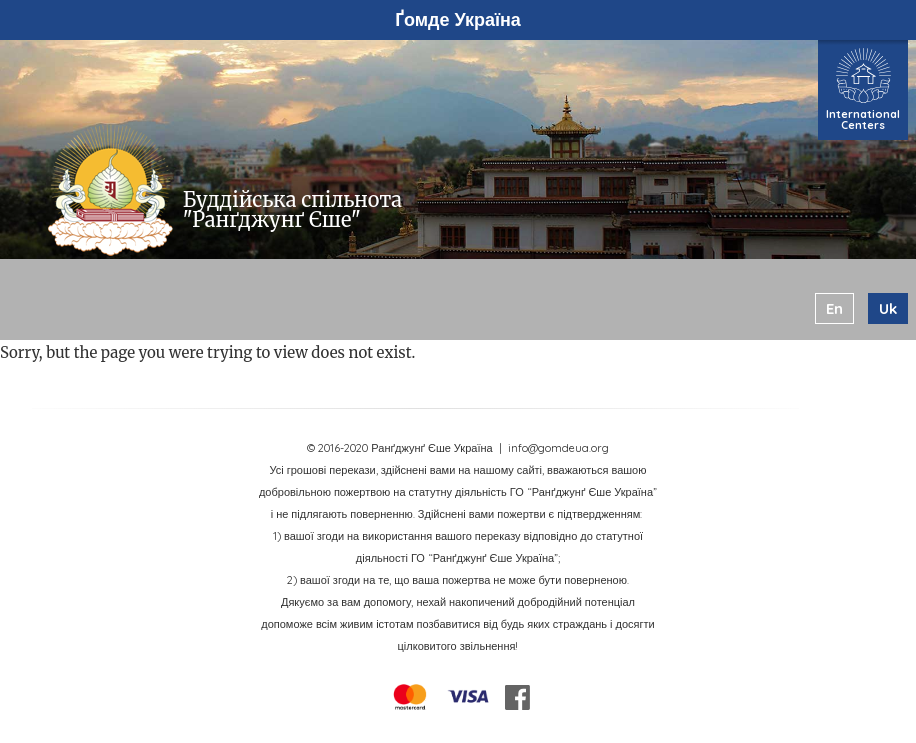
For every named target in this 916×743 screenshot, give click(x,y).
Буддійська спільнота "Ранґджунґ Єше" (292, 209)
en (834, 308)
